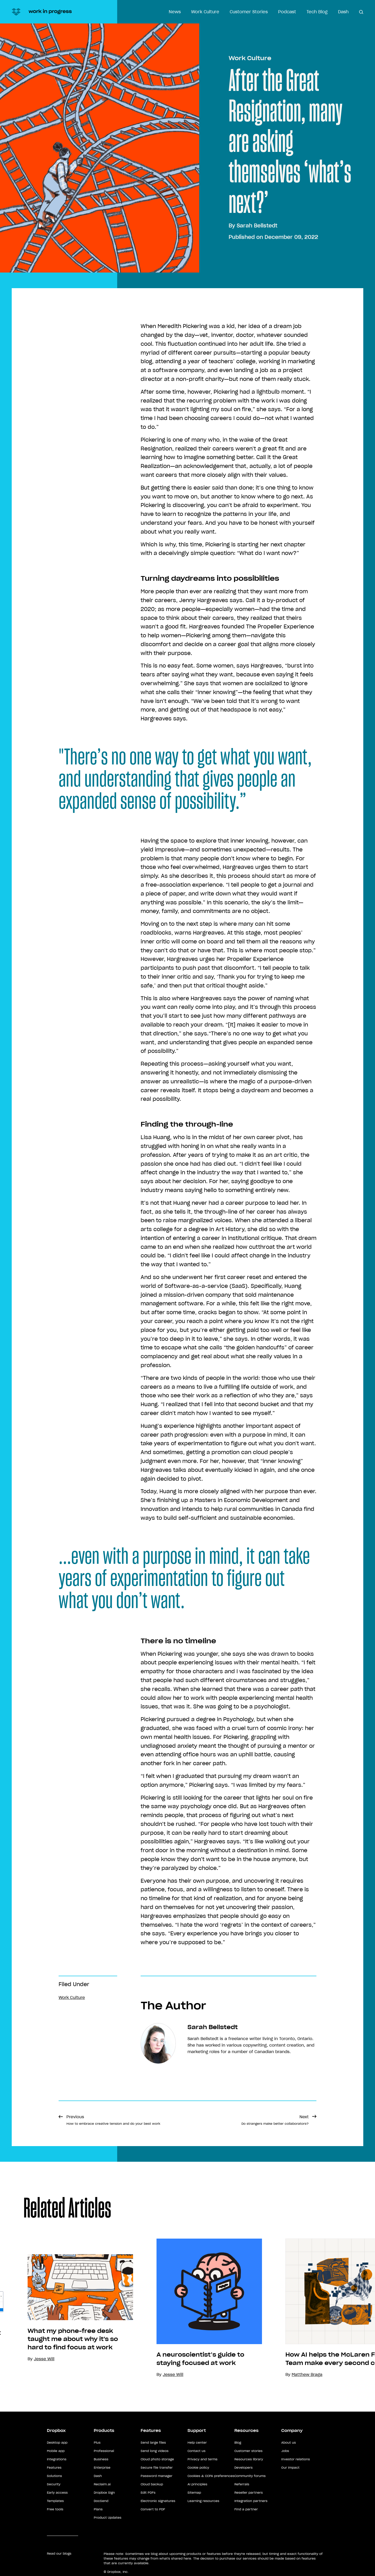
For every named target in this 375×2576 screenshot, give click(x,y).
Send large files (153, 2442)
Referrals (241, 2484)
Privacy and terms (202, 2459)
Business (101, 2459)
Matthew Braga (307, 2374)
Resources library (248, 2459)
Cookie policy (198, 2467)
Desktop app (57, 2442)
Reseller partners (248, 2492)
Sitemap (194, 2492)
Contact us (196, 2451)
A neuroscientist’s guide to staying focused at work (200, 2359)
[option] (68, 2308)
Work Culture (205, 12)
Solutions (54, 2476)
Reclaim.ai (102, 2484)
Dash (343, 12)
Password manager (156, 2476)
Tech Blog (317, 12)
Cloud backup (152, 2484)
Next (275, 2120)
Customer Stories (249, 12)
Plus (97, 2442)
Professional (104, 2451)
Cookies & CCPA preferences (211, 2476)
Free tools (55, 2509)
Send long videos (154, 2451)
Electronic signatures (158, 2501)
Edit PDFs (148, 2492)
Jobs (285, 2451)
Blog (237, 2442)
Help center (197, 2442)
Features (54, 2467)
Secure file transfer (157, 2467)
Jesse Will (173, 2374)
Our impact (290, 2467)
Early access (57, 2492)
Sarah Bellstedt (257, 225)
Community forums (250, 2476)
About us (288, 2442)
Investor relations (295, 2459)
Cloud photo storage (157, 2459)
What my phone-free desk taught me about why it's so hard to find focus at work (73, 2339)
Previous (113, 2120)
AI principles (197, 2484)
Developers (243, 2467)
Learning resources (203, 2501)
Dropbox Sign (104, 2492)
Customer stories (248, 2451)
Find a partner (246, 2509)
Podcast (287, 12)
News (175, 12)
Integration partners (250, 2501)
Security (53, 2484)
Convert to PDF (153, 2509)
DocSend (101, 2501)
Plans (98, 2509)
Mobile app (56, 2451)
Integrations (56, 2459)
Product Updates (107, 2517)
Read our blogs (59, 2553)
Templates (55, 2501)
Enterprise (102, 2467)
